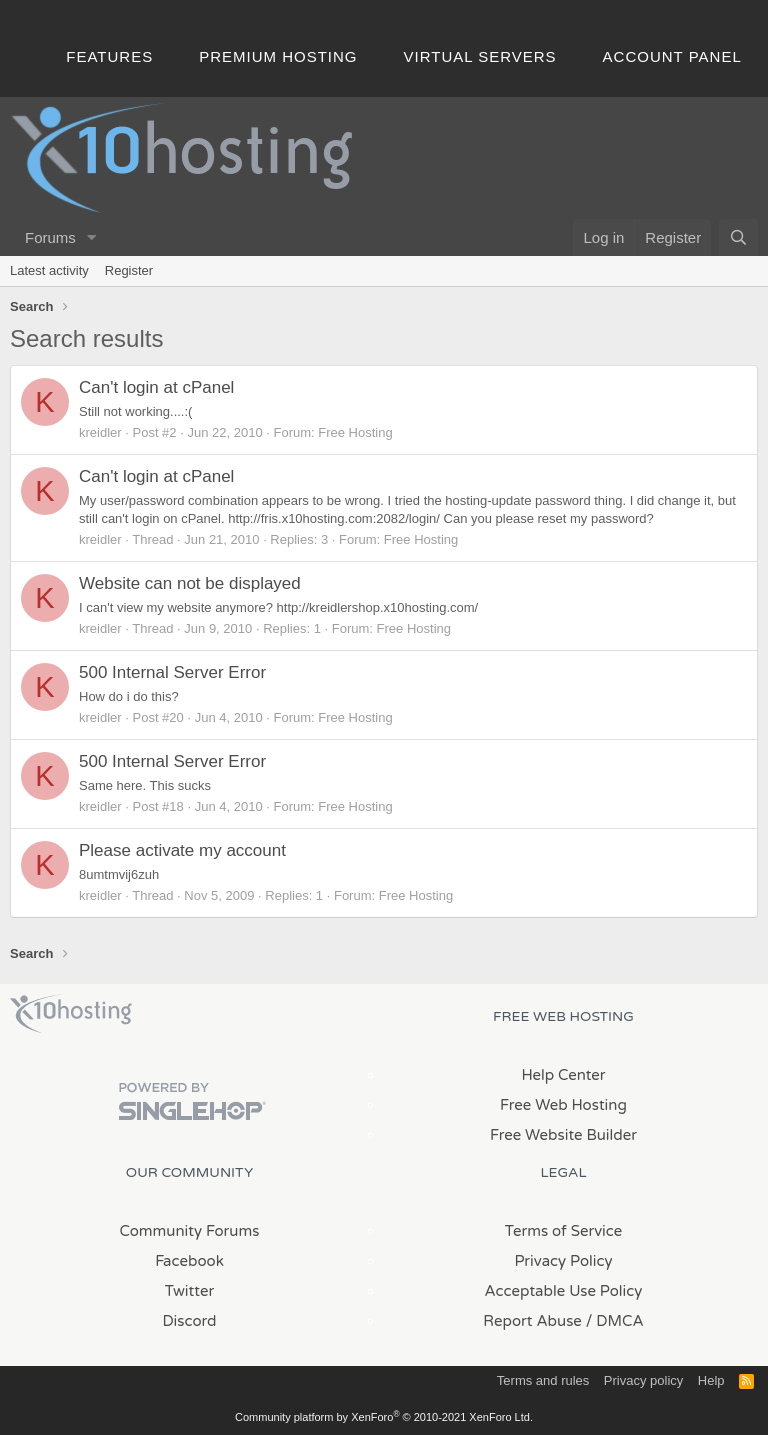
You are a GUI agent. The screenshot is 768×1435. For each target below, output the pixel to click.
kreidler (100, 432)
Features (109, 56)
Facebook (189, 1261)
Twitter (189, 1291)
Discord (189, 1321)
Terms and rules (543, 1380)
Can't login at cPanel (156, 387)
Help (711, 1380)
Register (129, 270)
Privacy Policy (563, 1261)
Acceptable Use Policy (564, 1291)
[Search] (738, 237)
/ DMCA (615, 1321)
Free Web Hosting (563, 1105)
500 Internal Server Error (172, 672)
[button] (92, 237)
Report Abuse (532, 1321)
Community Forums (190, 1231)
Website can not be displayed (190, 583)
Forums (50, 237)
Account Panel (672, 56)
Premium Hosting (278, 56)
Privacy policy (643, 1380)
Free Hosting (355, 432)
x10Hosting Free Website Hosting (71, 1014)
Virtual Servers (480, 56)
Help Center (563, 1075)
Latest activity (49, 270)
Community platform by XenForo (384, 1417)
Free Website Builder (563, 1135)
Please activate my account (182, 850)
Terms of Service (564, 1231)
